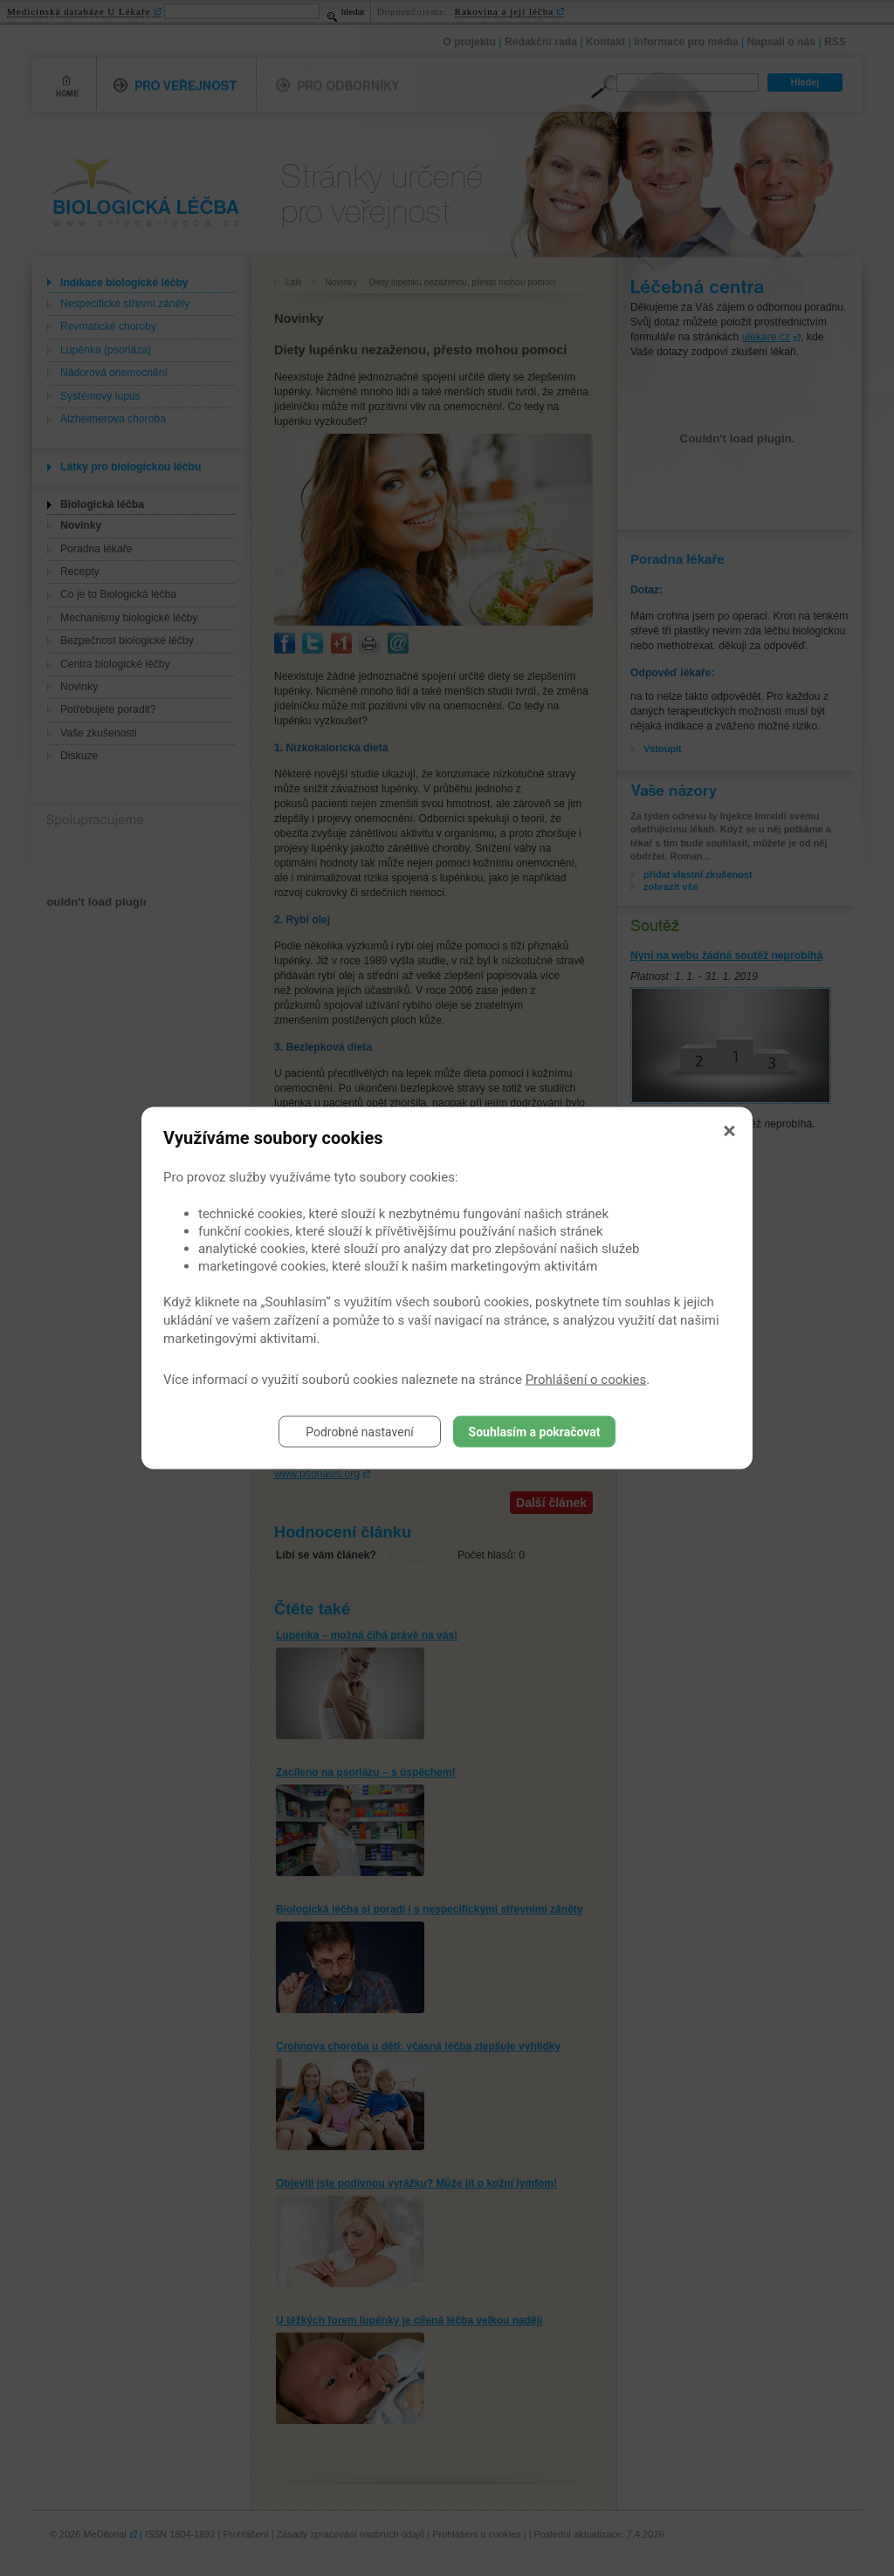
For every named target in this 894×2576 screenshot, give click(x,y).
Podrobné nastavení (360, 1432)
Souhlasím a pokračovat (535, 1432)
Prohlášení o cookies (586, 1379)
